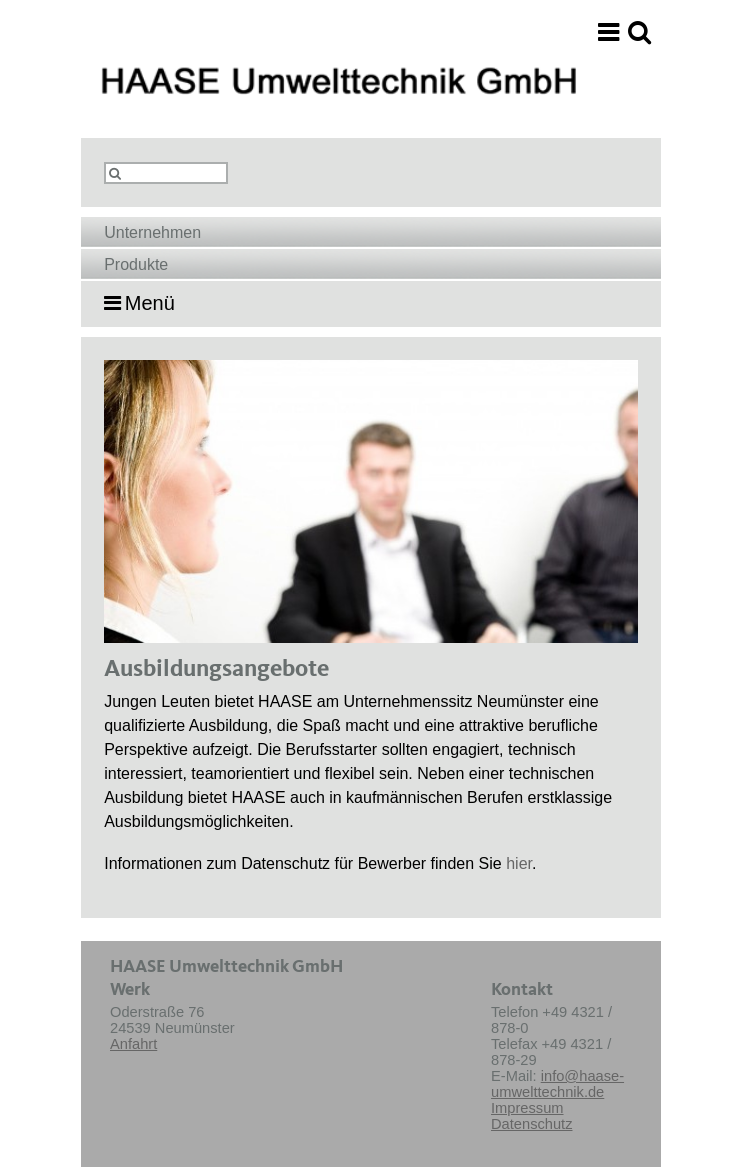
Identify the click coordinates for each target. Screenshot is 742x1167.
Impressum (527, 1108)
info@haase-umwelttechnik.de (557, 1084)
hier (519, 863)
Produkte (136, 264)
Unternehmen (152, 232)
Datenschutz (531, 1124)
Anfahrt (133, 1044)
